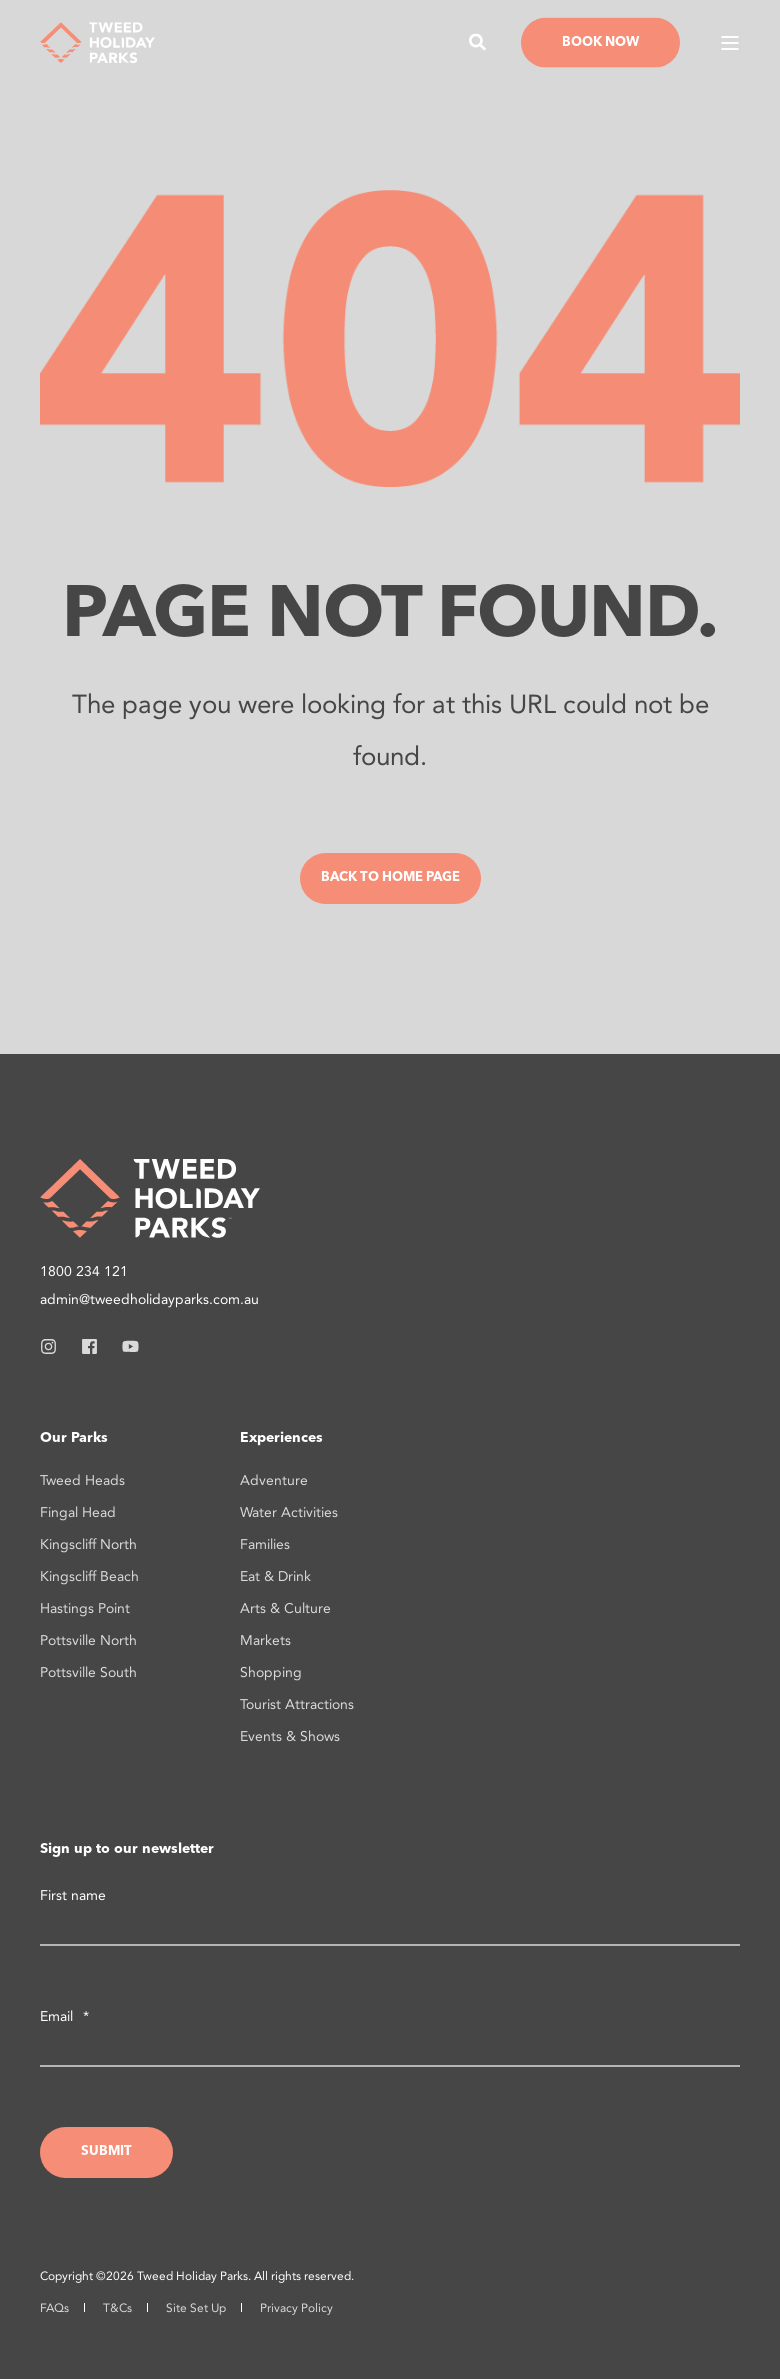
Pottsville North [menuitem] (88, 1640)
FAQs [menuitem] (54, 2308)
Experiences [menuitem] (281, 1438)
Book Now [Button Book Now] (600, 41)
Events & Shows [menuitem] (290, 1736)
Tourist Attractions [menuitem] (297, 1704)
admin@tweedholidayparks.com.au (149, 1299)
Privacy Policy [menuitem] (296, 2308)
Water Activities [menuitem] (289, 1512)
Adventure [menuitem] (274, 1480)
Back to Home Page (390, 877)
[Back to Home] (97, 40)
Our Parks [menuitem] (74, 1438)
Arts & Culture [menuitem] (285, 1608)
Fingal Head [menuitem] (78, 1512)
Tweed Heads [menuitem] (82, 1480)
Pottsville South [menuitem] (88, 1672)
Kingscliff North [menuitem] (88, 1544)
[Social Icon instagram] (54, 1346)
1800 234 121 (84, 1271)
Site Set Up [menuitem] (196, 2308)
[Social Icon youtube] (124, 1346)
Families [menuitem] (265, 1544)
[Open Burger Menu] (730, 43)
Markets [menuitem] (265, 1640)
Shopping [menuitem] (271, 1672)
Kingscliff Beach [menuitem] (89, 1576)
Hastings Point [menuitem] (85, 1608)
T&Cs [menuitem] (117, 2308)
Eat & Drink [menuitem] (275, 1576)
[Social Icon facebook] (89, 1346)
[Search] (480, 40)
